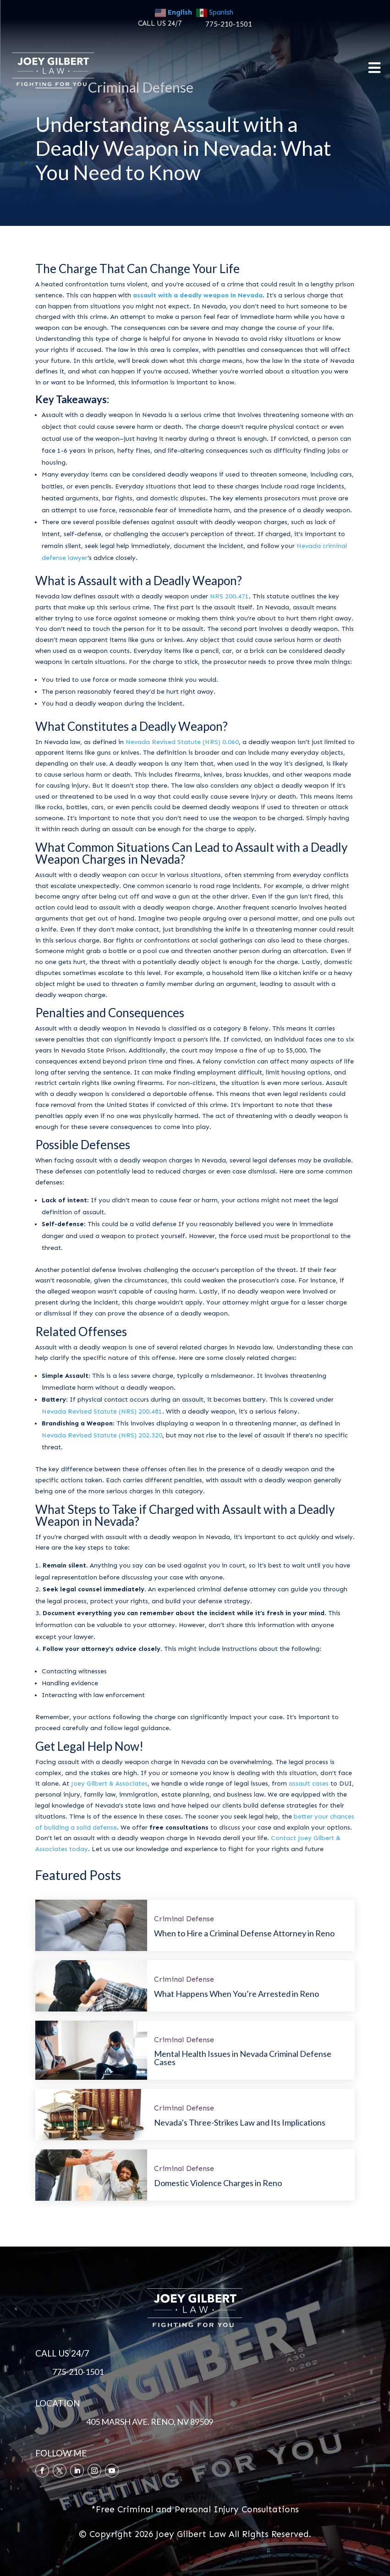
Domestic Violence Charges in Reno (218, 2183)
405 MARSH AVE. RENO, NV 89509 (149, 2422)
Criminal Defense (184, 1918)
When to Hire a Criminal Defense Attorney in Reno (244, 1933)
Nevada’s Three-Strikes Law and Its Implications (239, 2122)
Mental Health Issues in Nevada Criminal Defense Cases (242, 2058)
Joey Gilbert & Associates (109, 1783)
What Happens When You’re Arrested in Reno (236, 1994)
